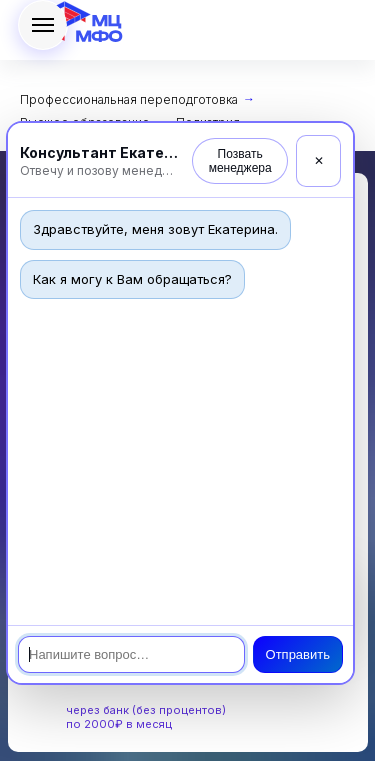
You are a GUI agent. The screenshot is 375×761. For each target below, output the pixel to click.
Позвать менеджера (240, 161)
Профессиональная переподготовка (129, 99)
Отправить (298, 654)
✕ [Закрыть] (319, 161)
